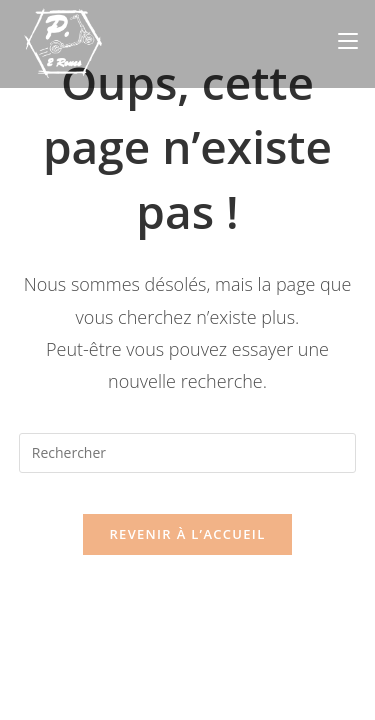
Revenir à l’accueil (187, 534)
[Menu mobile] (348, 41)
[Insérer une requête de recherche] (188, 453)
